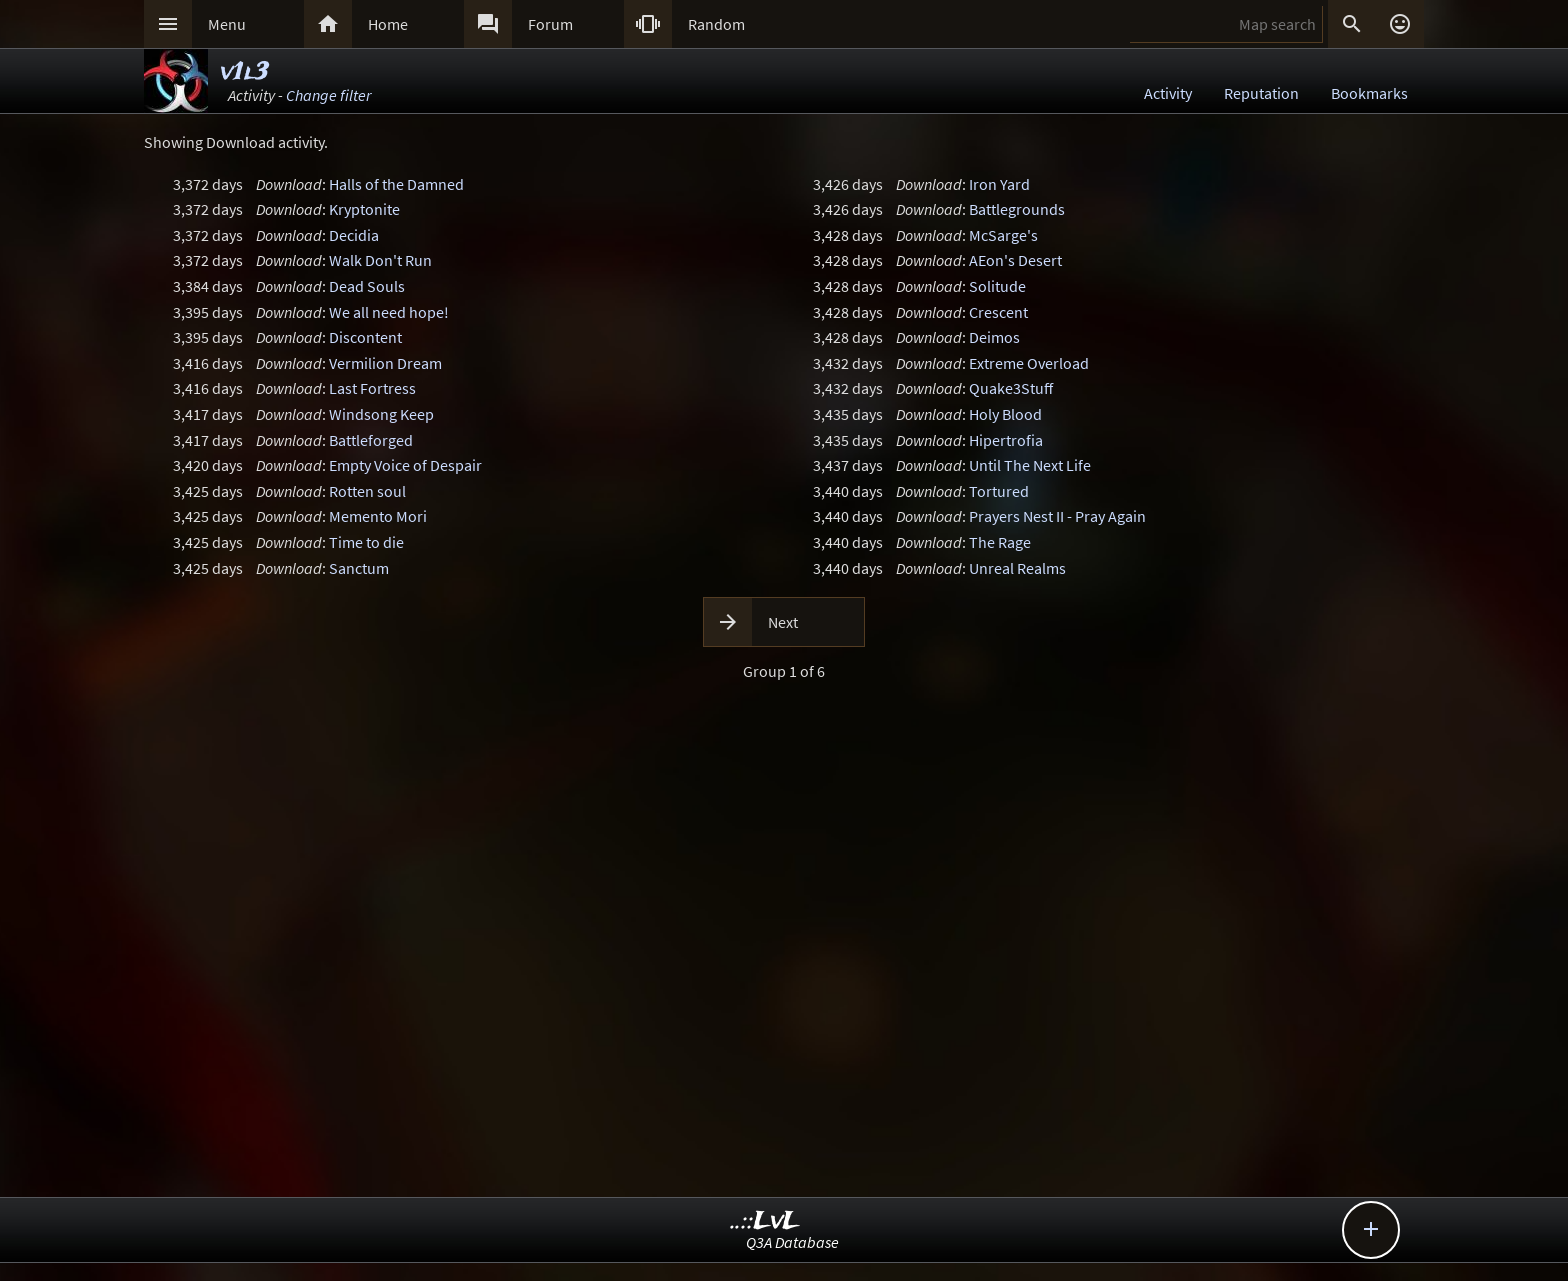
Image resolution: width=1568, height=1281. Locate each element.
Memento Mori (378, 516)
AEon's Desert (1015, 260)
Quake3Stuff (1011, 388)
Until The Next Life (1030, 465)
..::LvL (765, 1221)
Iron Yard (999, 184)
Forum (550, 24)
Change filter (328, 95)
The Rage (1000, 542)
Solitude (997, 286)
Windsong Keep (381, 414)
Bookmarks (1369, 93)
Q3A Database (792, 1242)
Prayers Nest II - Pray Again (1057, 516)
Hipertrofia (1006, 440)
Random (716, 24)
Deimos (994, 337)
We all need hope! (389, 312)
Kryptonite (364, 209)
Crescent (998, 312)
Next (783, 622)
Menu (227, 24)
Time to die (366, 542)
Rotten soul (367, 491)
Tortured (999, 491)
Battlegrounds (1017, 209)
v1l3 (244, 72)
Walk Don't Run (380, 260)
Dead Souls (367, 286)
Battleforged (371, 440)
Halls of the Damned (396, 184)
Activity (1168, 93)
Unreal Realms (1017, 568)
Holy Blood (1005, 414)
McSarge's (1003, 235)
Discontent (365, 337)
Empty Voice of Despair (405, 465)
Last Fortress (372, 388)
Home (388, 24)
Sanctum (359, 568)
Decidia (354, 235)
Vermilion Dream (385, 363)
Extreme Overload (1029, 363)
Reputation (1261, 93)
